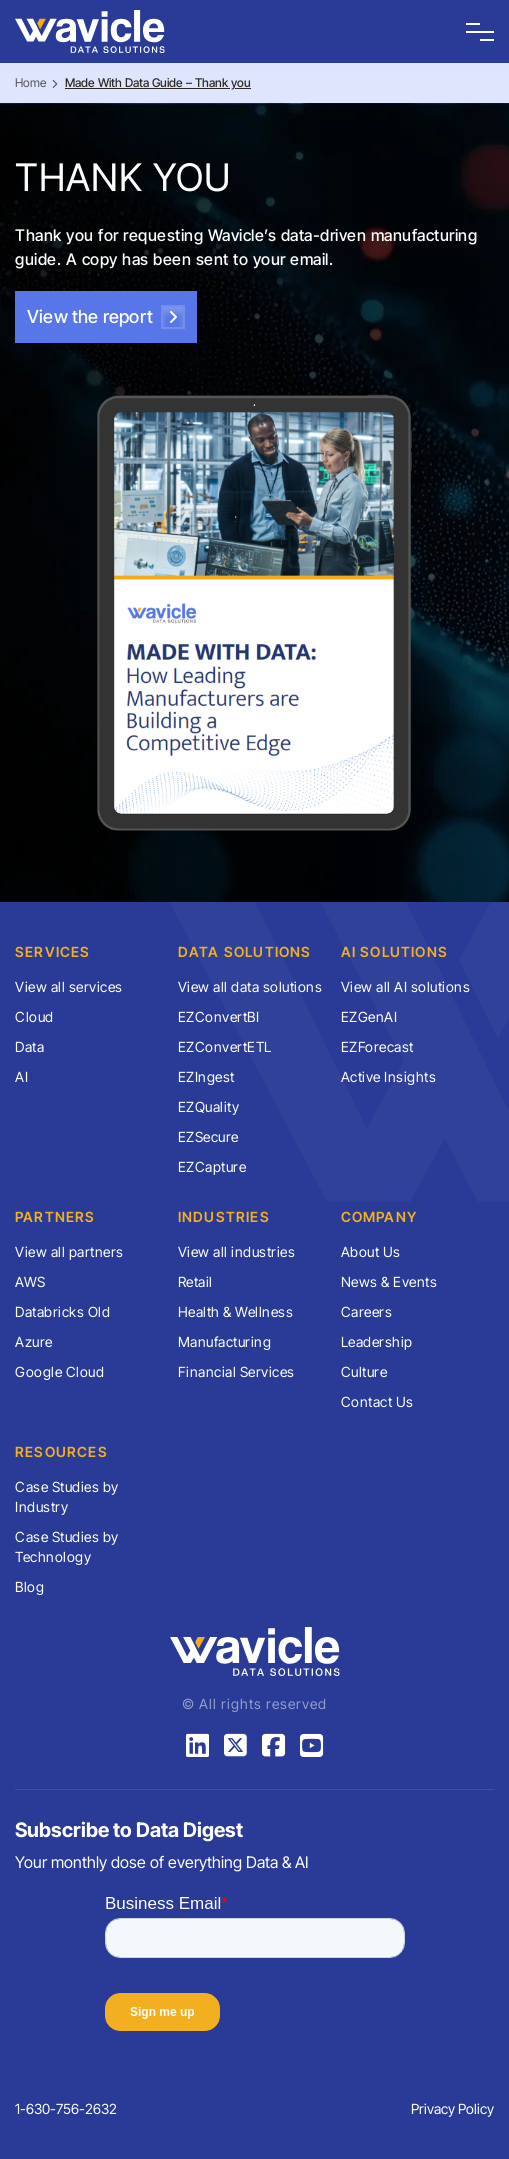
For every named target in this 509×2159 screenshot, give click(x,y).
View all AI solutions (406, 986)
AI (21, 1076)
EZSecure (208, 1136)
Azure (34, 1341)
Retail (195, 1281)
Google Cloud (59, 1371)
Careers (367, 1311)
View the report (106, 317)
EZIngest (206, 1076)
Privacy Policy (452, 2108)
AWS (30, 1281)
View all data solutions (250, 986)
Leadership (377, 1341)
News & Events (389, 1281)
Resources (61, 1451)
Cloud (34, 1016)
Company (379, 1216)
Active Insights (389, 1076)
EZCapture (212, 1166)
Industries (224, 1216)
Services (53, 951)
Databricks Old (62, 1311)
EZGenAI (369, 1016)
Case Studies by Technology (67, 1546)
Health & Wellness (236, 1311)
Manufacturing (225, 1341)
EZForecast (377, 1046)
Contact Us (377, 1401)
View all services (69, 986)
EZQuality (209, 1106)
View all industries (237, 1251)
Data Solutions (245, 951)
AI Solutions (394, 951)
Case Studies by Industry (67, 1496)
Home (30, 82)
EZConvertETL (225, 1046)
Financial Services (236, 1371)
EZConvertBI (219, 1016)
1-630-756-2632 (66, 2108)
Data (29, 1046)
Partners (55, 1216)
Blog (29, 1586)
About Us (371, 1251)
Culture (364, 1371)
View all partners (69, 1251)
